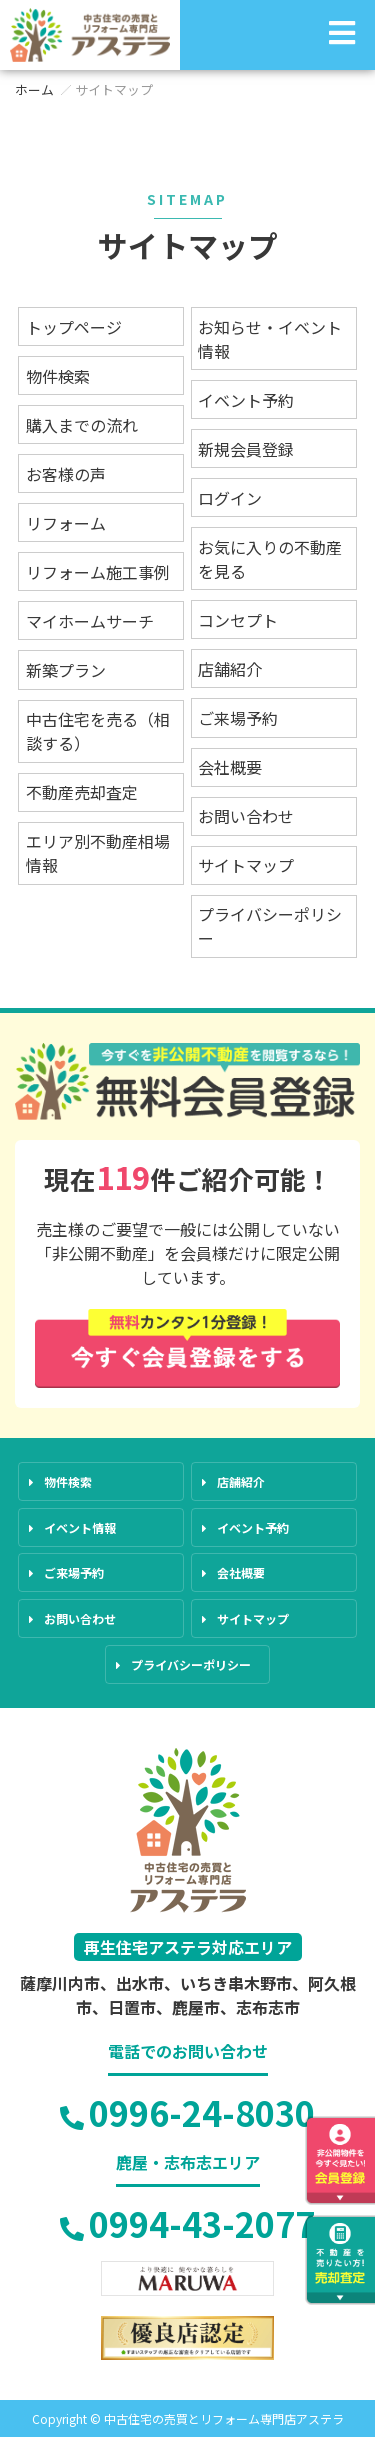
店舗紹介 (230, 669)
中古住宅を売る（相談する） (98, 731)
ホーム (34, 89)
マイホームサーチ (90, 621)
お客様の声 (66, 474)
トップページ (74, 327)
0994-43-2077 (187, 2223)
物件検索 (58, 376)
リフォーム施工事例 (98, 572)
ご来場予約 (238, 718)
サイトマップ (246, 865)
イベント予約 (246, 400)
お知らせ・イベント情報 (270, 339)
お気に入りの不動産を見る (270, 559)
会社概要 (230, 767)
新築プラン (66, 670)
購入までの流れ (82, 425)
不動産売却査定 (82, 792)
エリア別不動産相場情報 (98, 853)
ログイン (230, 498)
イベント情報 (80, 1527)
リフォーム (66, 523)
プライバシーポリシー (270, 926)
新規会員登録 (246, 449)
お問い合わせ (246, 816)
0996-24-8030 (187, 2112)
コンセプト (238, 620)
